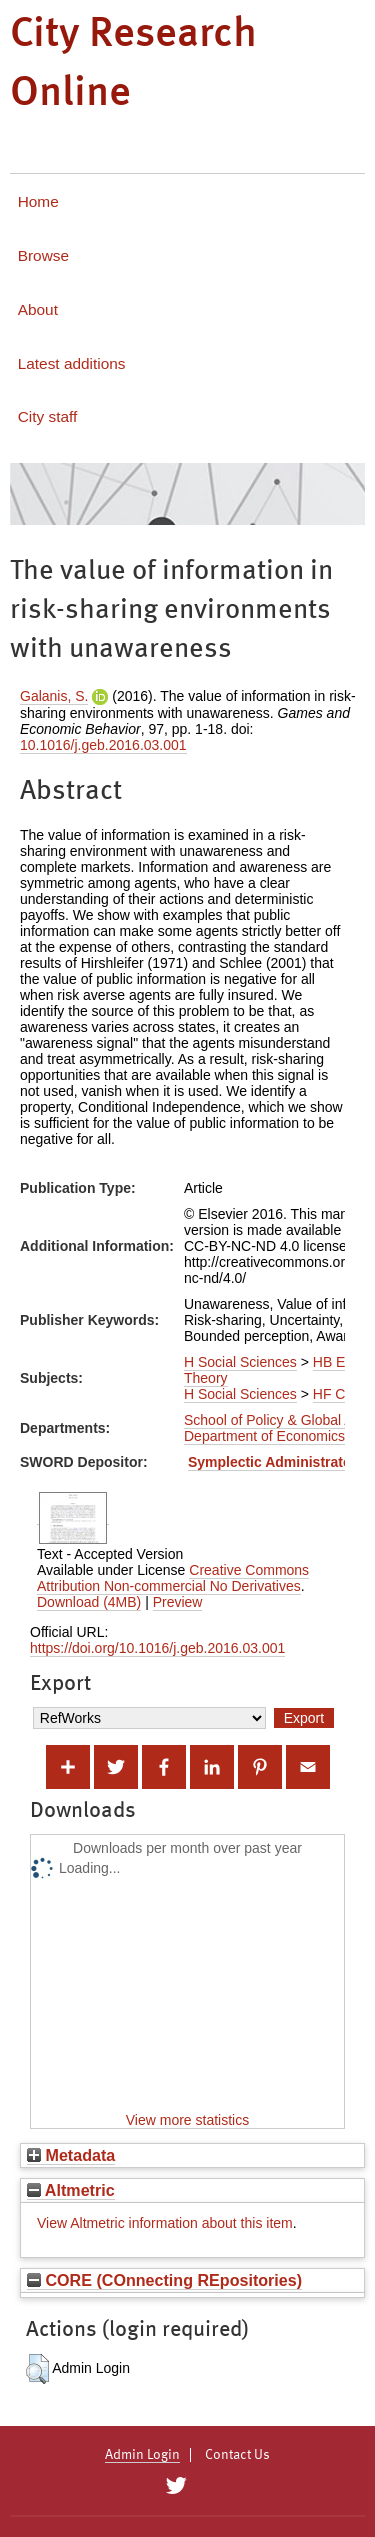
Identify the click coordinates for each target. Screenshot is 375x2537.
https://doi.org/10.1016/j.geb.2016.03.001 (157, 1648)
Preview (178, 1602)
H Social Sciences (240, 1362)
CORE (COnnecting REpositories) (164, 2280)
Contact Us (237, 2455)
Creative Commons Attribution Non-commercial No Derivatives (173, 1578)
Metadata (71, 2155)
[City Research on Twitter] (176, 2486)
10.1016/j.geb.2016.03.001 (103, 745)
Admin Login (142, 2455)
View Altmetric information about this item (165, 2223)
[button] (37, 2369)
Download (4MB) (89, 1602)
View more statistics (187, 2120)
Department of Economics (264, 1436)
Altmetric (71, 2190)
